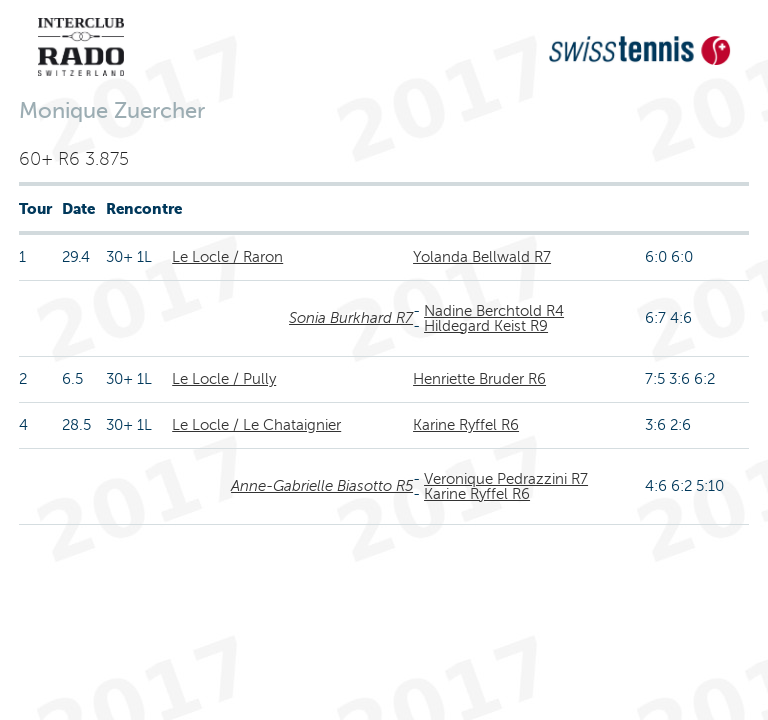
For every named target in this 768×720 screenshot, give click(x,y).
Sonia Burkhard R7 (351, 318)
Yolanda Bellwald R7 (482, 257)
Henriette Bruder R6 (479, 379)
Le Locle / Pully (224, 379)
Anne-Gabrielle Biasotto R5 (322, 486)
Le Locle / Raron (227, 257)
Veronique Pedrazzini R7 (506, 479)
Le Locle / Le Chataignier (256, 425)
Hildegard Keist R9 (486, 326)
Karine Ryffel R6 (466, 425)
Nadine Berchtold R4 (494, 311)
